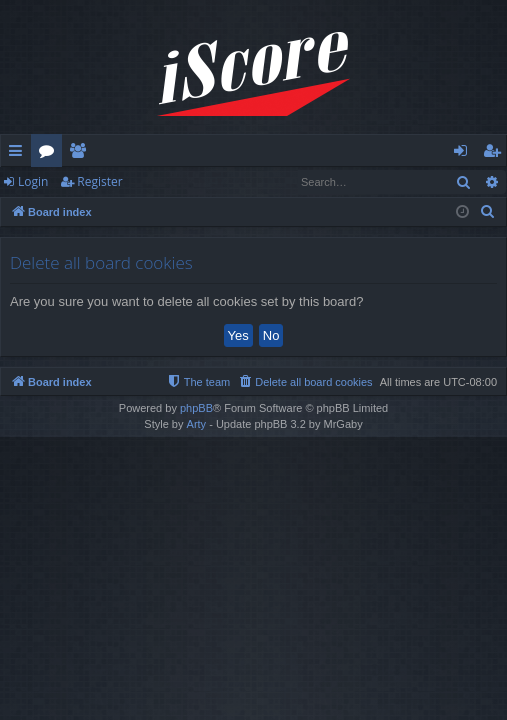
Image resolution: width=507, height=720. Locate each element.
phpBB (196, 408)
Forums (50, 154)
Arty (197, 424)
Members (81, 154)
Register (99, 181)
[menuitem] (488, 212)
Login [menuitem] (464, 154)
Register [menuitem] (496, 154)
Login (33, 181)
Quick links (19, 154)
